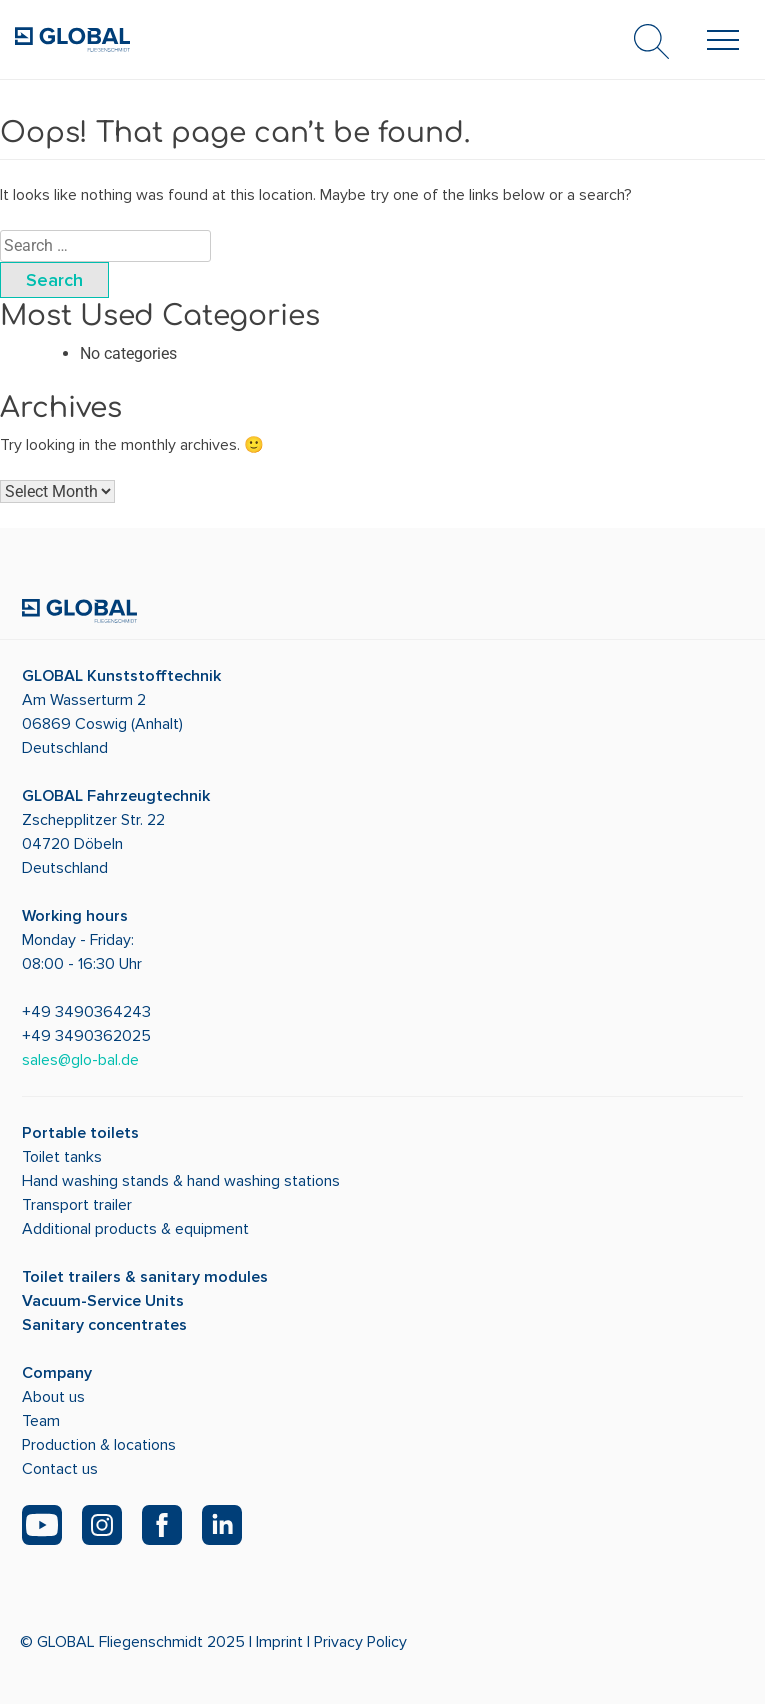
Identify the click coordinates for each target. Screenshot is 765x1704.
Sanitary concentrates (104, 1325)
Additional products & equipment (135, 1229)
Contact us (60, 1469)
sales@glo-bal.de (80, 1060)
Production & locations (99, 1445)
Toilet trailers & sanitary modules (145, 1277)
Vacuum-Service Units (103, 1301)
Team (41, 1421)
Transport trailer (77, 1205)
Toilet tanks (62, 1157)
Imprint (279, 1642)
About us (53, 1397)
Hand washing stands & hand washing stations (181, 1181)
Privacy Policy (360, 1642)
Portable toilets (80, 1133)
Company (57, 1373)
